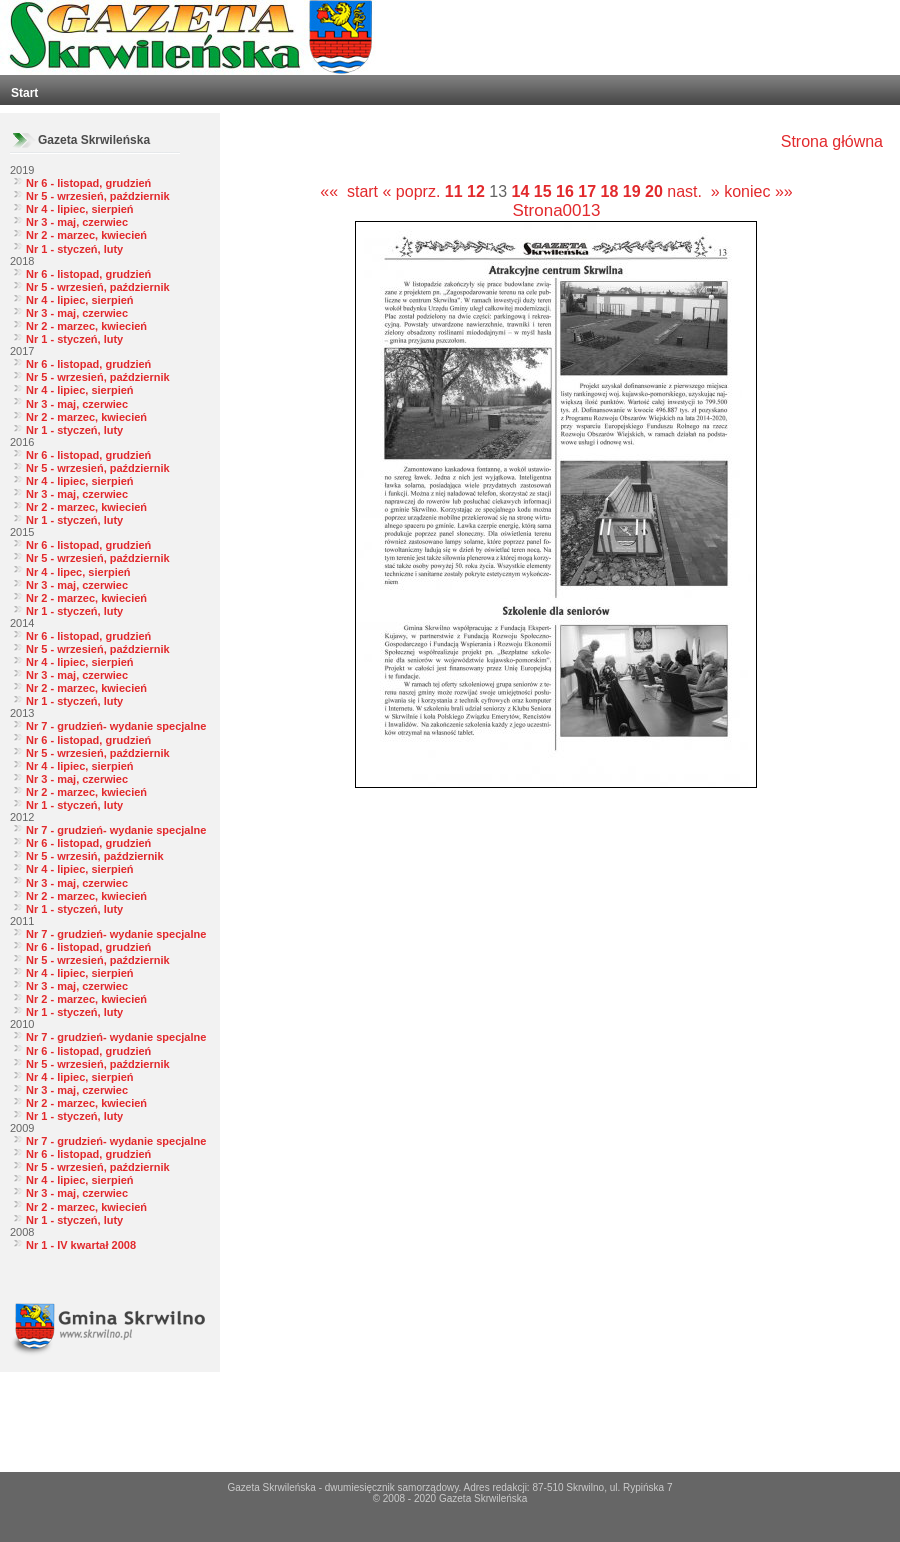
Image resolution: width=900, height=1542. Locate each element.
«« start (349, 191)
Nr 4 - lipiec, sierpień (80, 209)
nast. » (693, 191)
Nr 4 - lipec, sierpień (78, 572)
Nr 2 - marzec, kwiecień (86, 235)
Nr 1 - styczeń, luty (74, 249)
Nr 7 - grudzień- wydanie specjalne (116, 726)
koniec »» (758, 191)
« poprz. (414, 191)
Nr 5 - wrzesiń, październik (95, 856)
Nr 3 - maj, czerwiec (77, 222)
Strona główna (832, 141)
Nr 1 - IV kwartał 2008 (81, 1245)
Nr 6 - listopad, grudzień (88, 183)
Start (24, 93)
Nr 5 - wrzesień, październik (98, 196)
